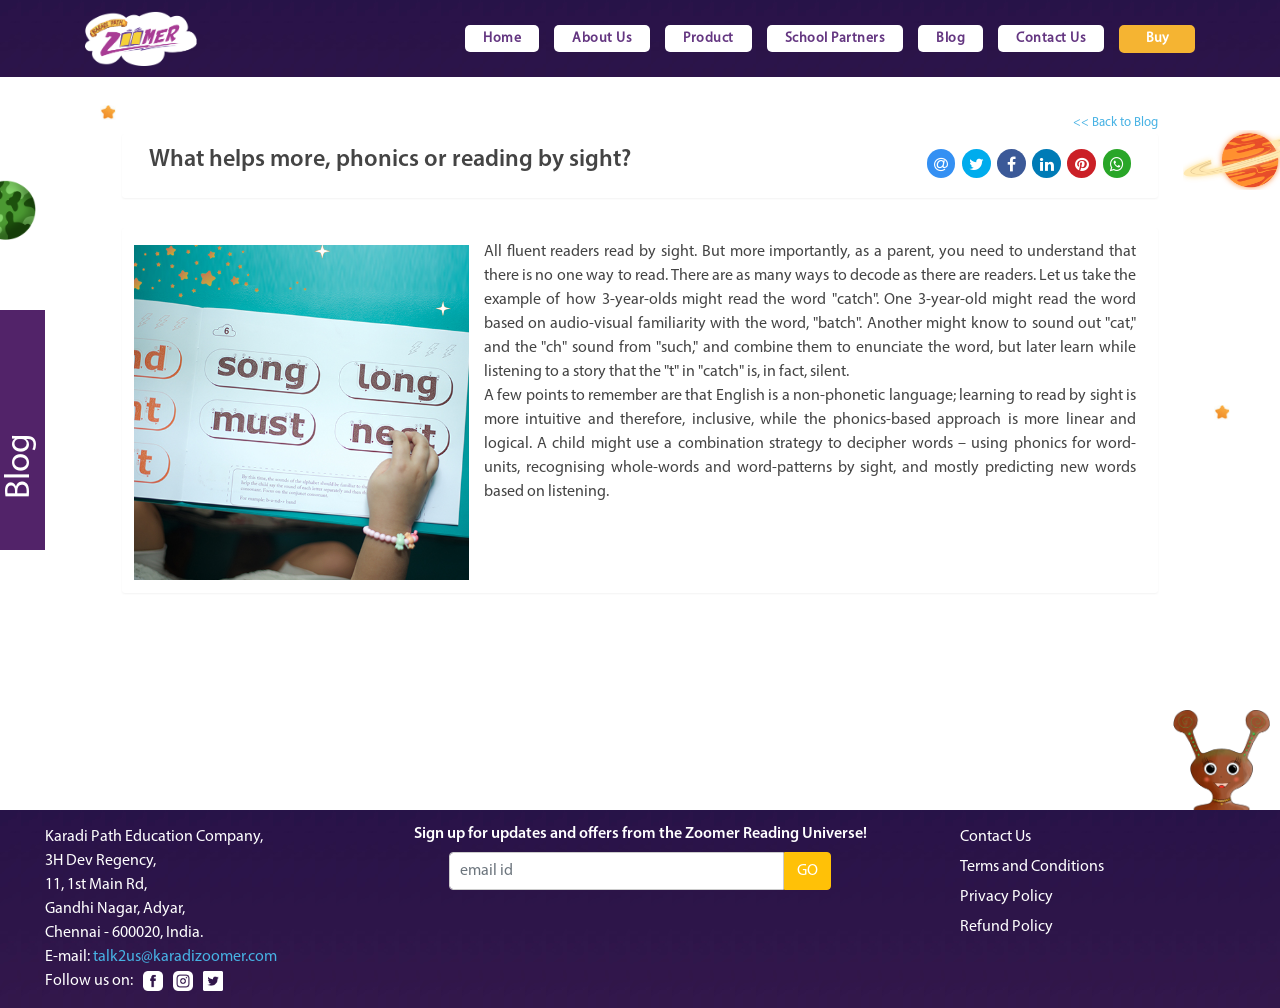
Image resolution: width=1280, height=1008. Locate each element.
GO (807, 871)
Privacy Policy (1006, 897)
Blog (950, 38)
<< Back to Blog (1115, 122)
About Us (602, 38)
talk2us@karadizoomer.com (185, 957)
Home (502, 38)
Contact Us (1051, 38)
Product (708, 38)
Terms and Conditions (1032, 867)
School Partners (835, 38)
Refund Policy (1006, 927)
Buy (1157, 38)
